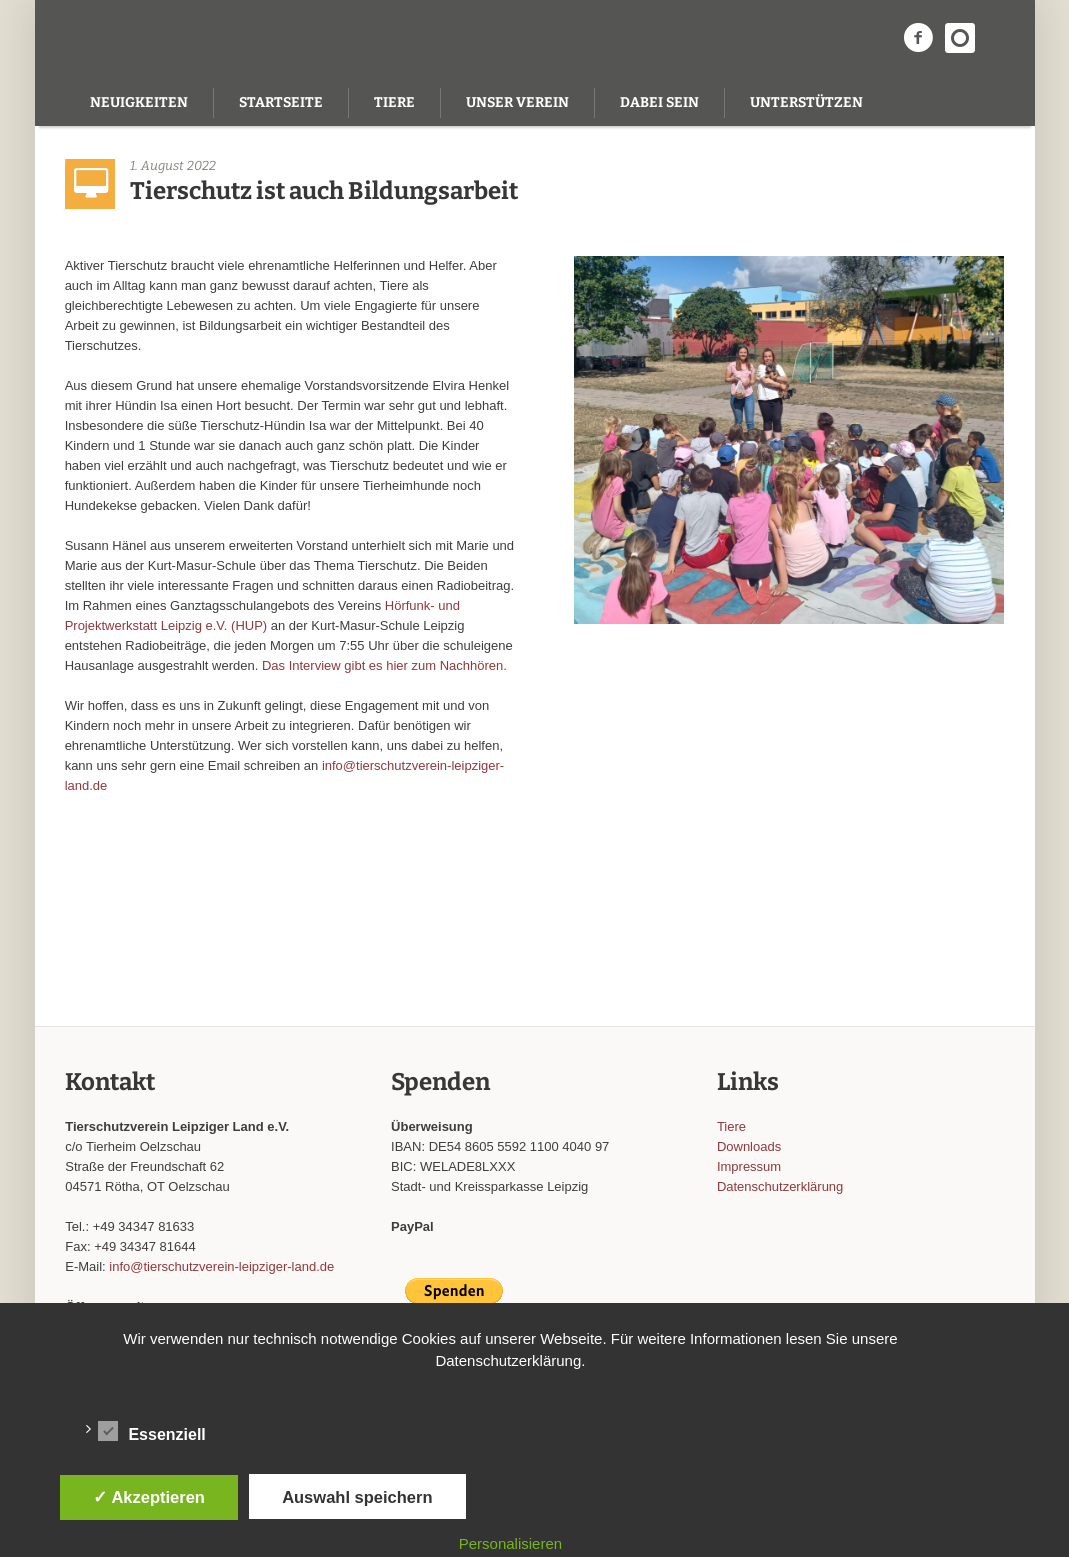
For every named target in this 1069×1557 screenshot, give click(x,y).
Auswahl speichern (357, 1497)
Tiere (731, 1126)
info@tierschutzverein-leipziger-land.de (221, 1266)
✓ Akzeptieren (149, 1497)
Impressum (749, 1166)
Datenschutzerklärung (780, 1186)
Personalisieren (510, 1543)
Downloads (749, 1146)
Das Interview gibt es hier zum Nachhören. (384, 665)
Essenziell (151, 1431)
